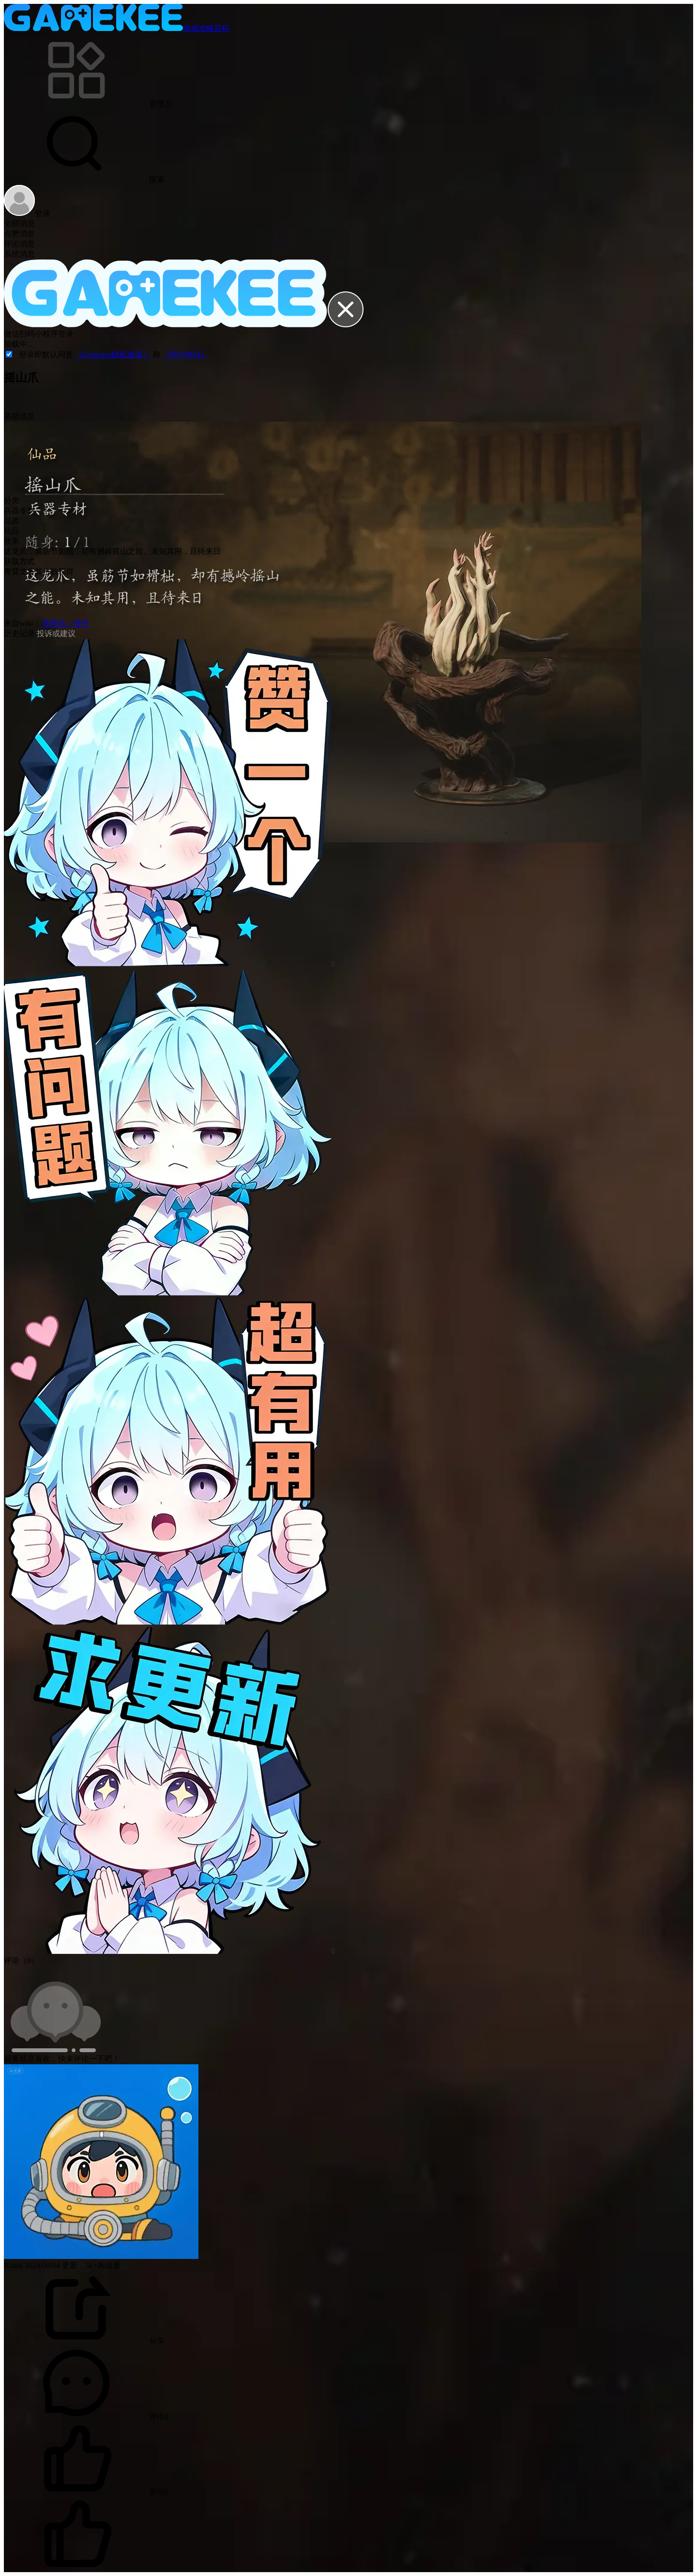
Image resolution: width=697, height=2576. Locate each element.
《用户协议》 (185, 355)
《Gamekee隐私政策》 (113, 355)
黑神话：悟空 (65, 623)
